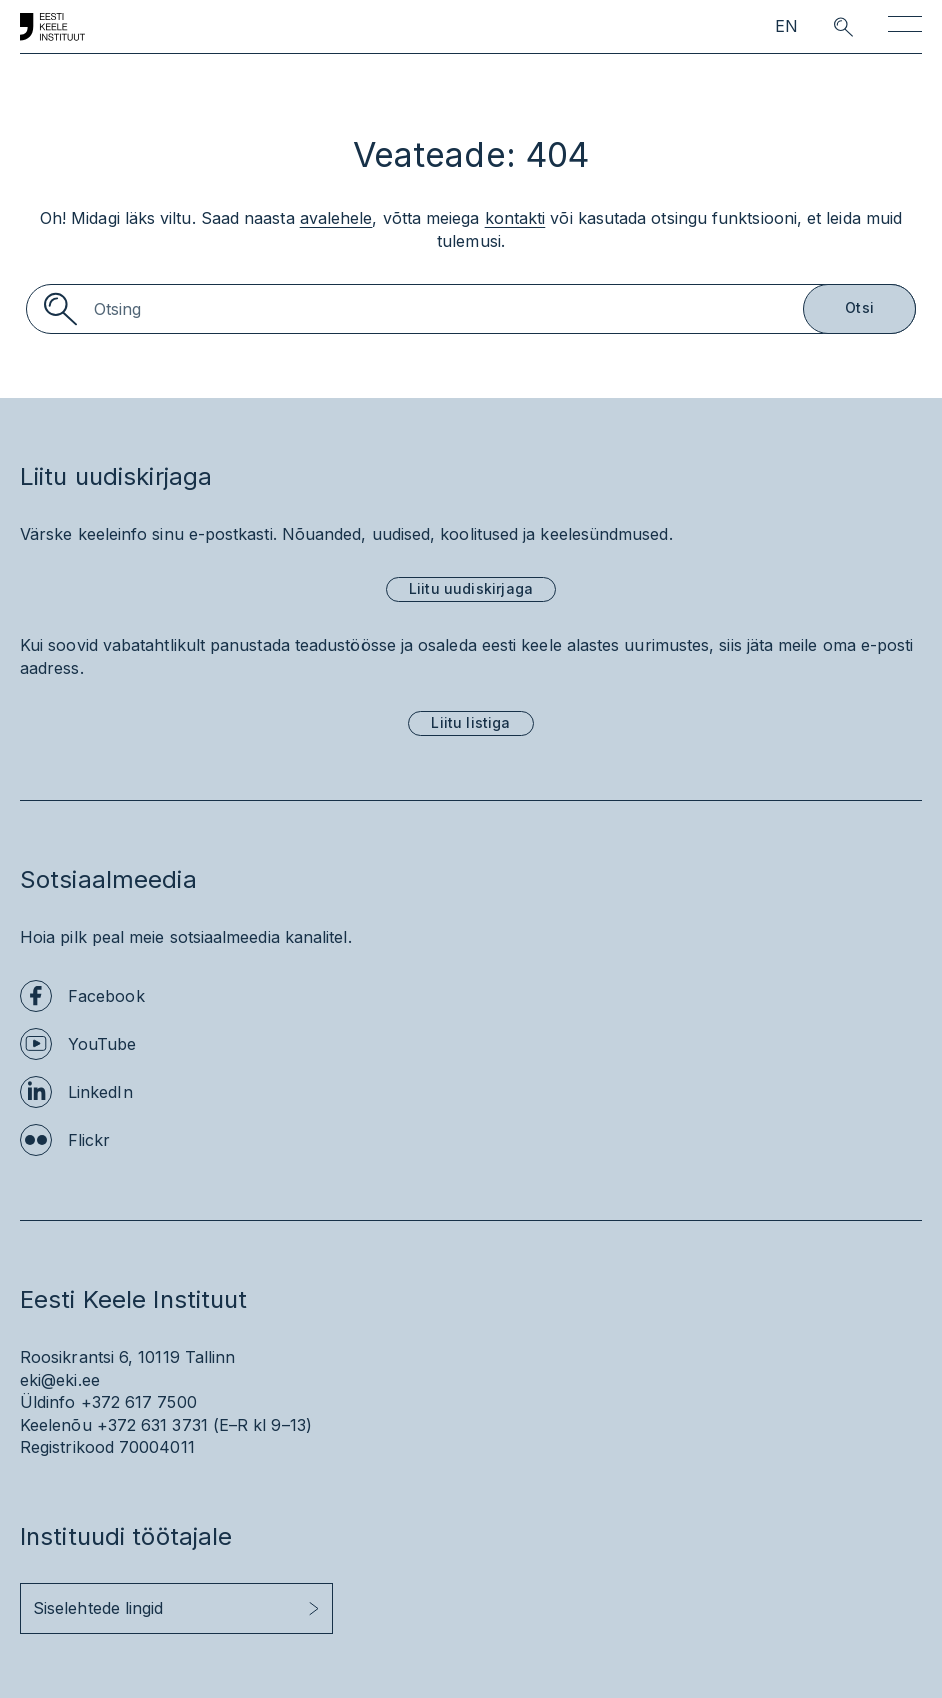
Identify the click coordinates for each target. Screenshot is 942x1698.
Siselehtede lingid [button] (98, 1608)
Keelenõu (56, 1425)
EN (786, 26)
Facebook (106, 996)
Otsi (859, 307)
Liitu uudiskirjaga (471, 588)
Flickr (89, 1140)
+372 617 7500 (139, 1402)
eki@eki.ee (60, 1380)
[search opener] (825, 27)
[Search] (471, 309)
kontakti (515, 218)
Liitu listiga (470, 722)
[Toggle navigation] (905, 27)
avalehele (336, 218)
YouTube (102, 1044)
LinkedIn (100, 1092)
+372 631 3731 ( (158, 1425)
